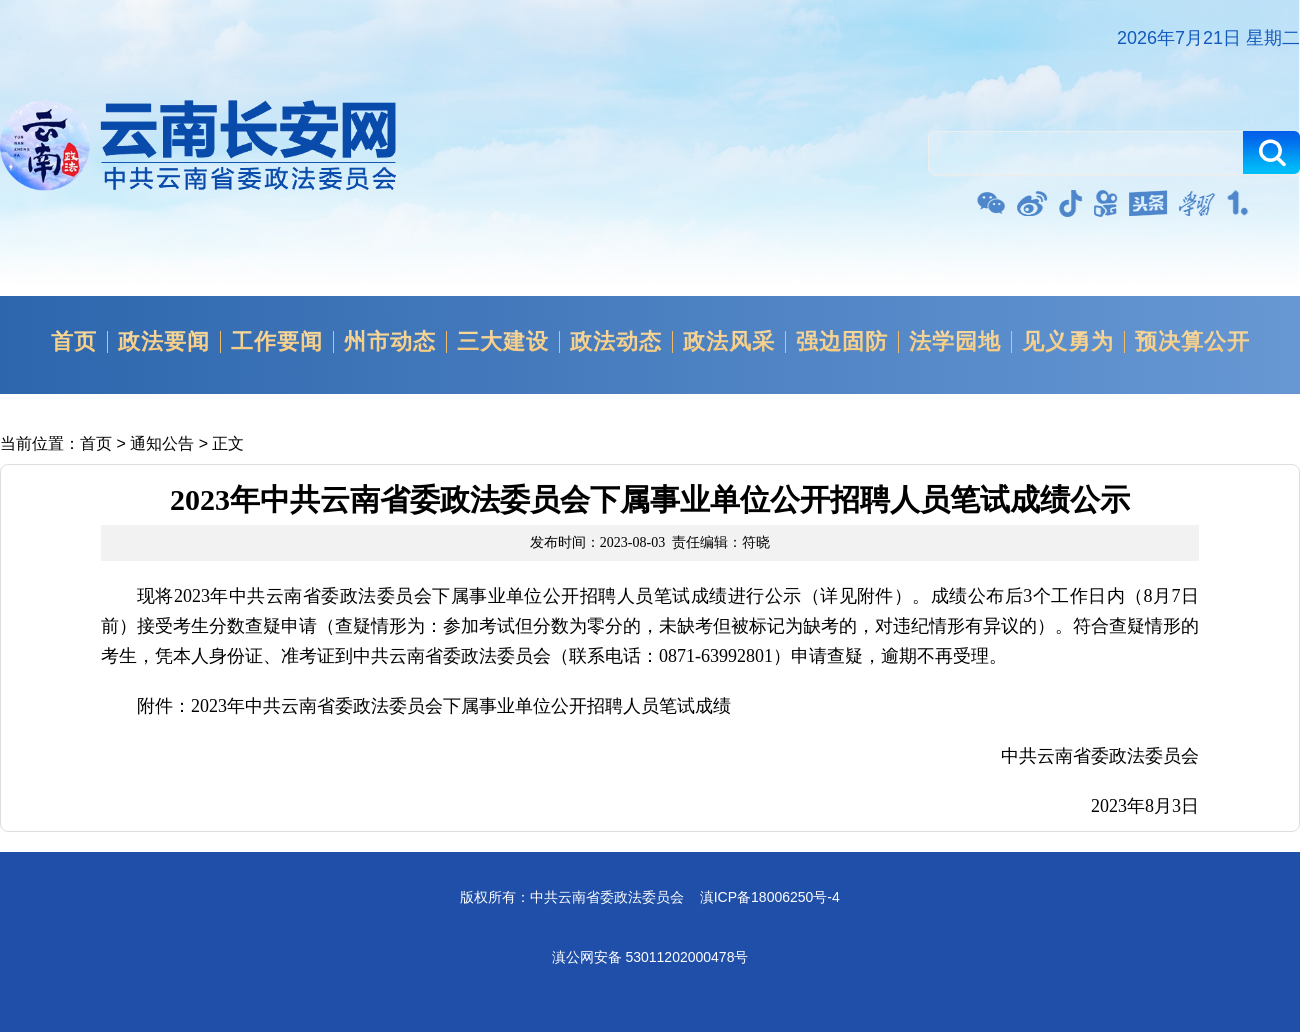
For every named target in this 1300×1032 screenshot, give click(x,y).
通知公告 (162, 443)
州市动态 (390, 342)
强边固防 (842, 342)
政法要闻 (164, 342)
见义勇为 (1068, 342)
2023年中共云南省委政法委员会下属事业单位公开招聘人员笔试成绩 (461, 706)
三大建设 (503, 342)
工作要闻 (277, 342)
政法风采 (729, 342)
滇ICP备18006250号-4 (770, 897)
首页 (74, 342)
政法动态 (616, 342)
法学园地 (955, 342)
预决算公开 (1192, 342)
